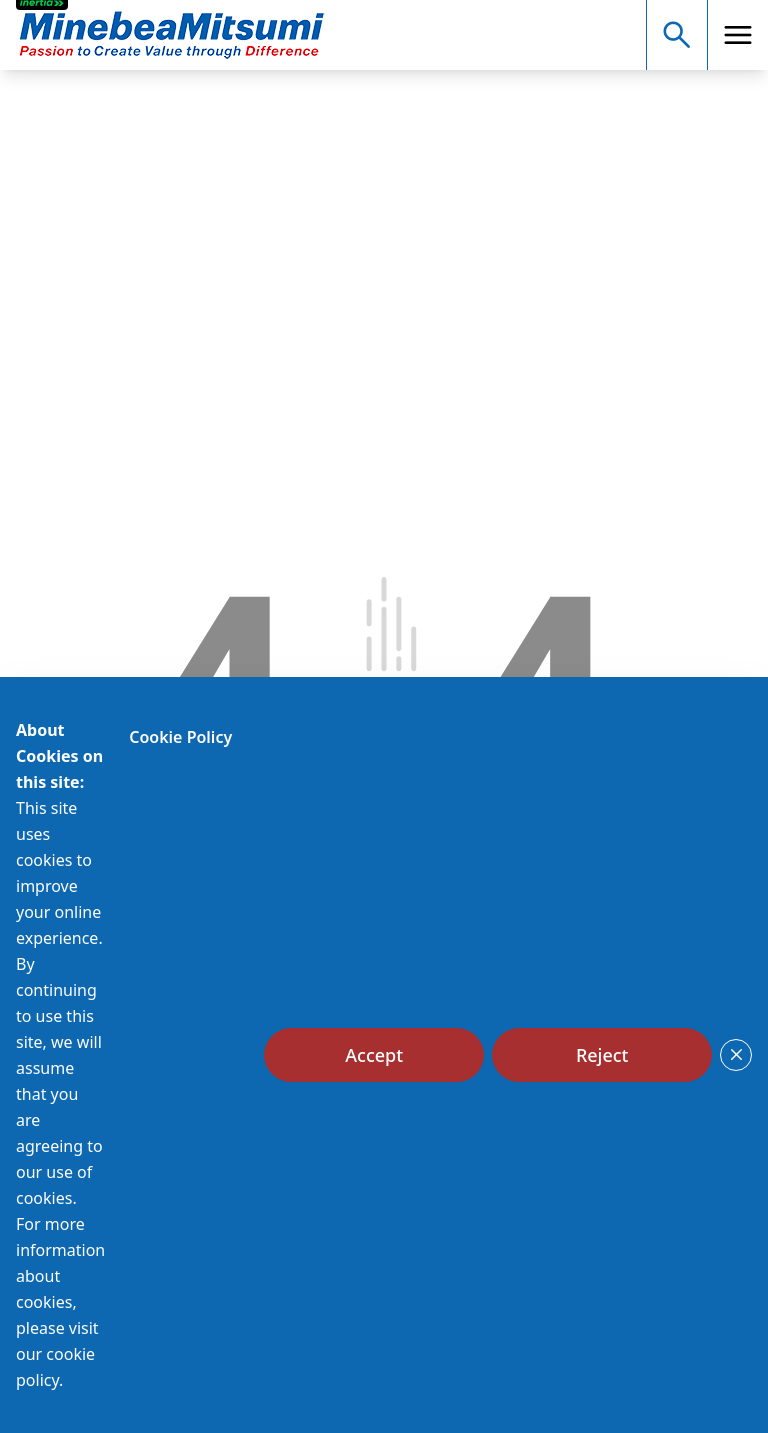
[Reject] (602, 1055)
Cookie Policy (180, 737)
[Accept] (374, 1055)
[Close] (736, 1055)
